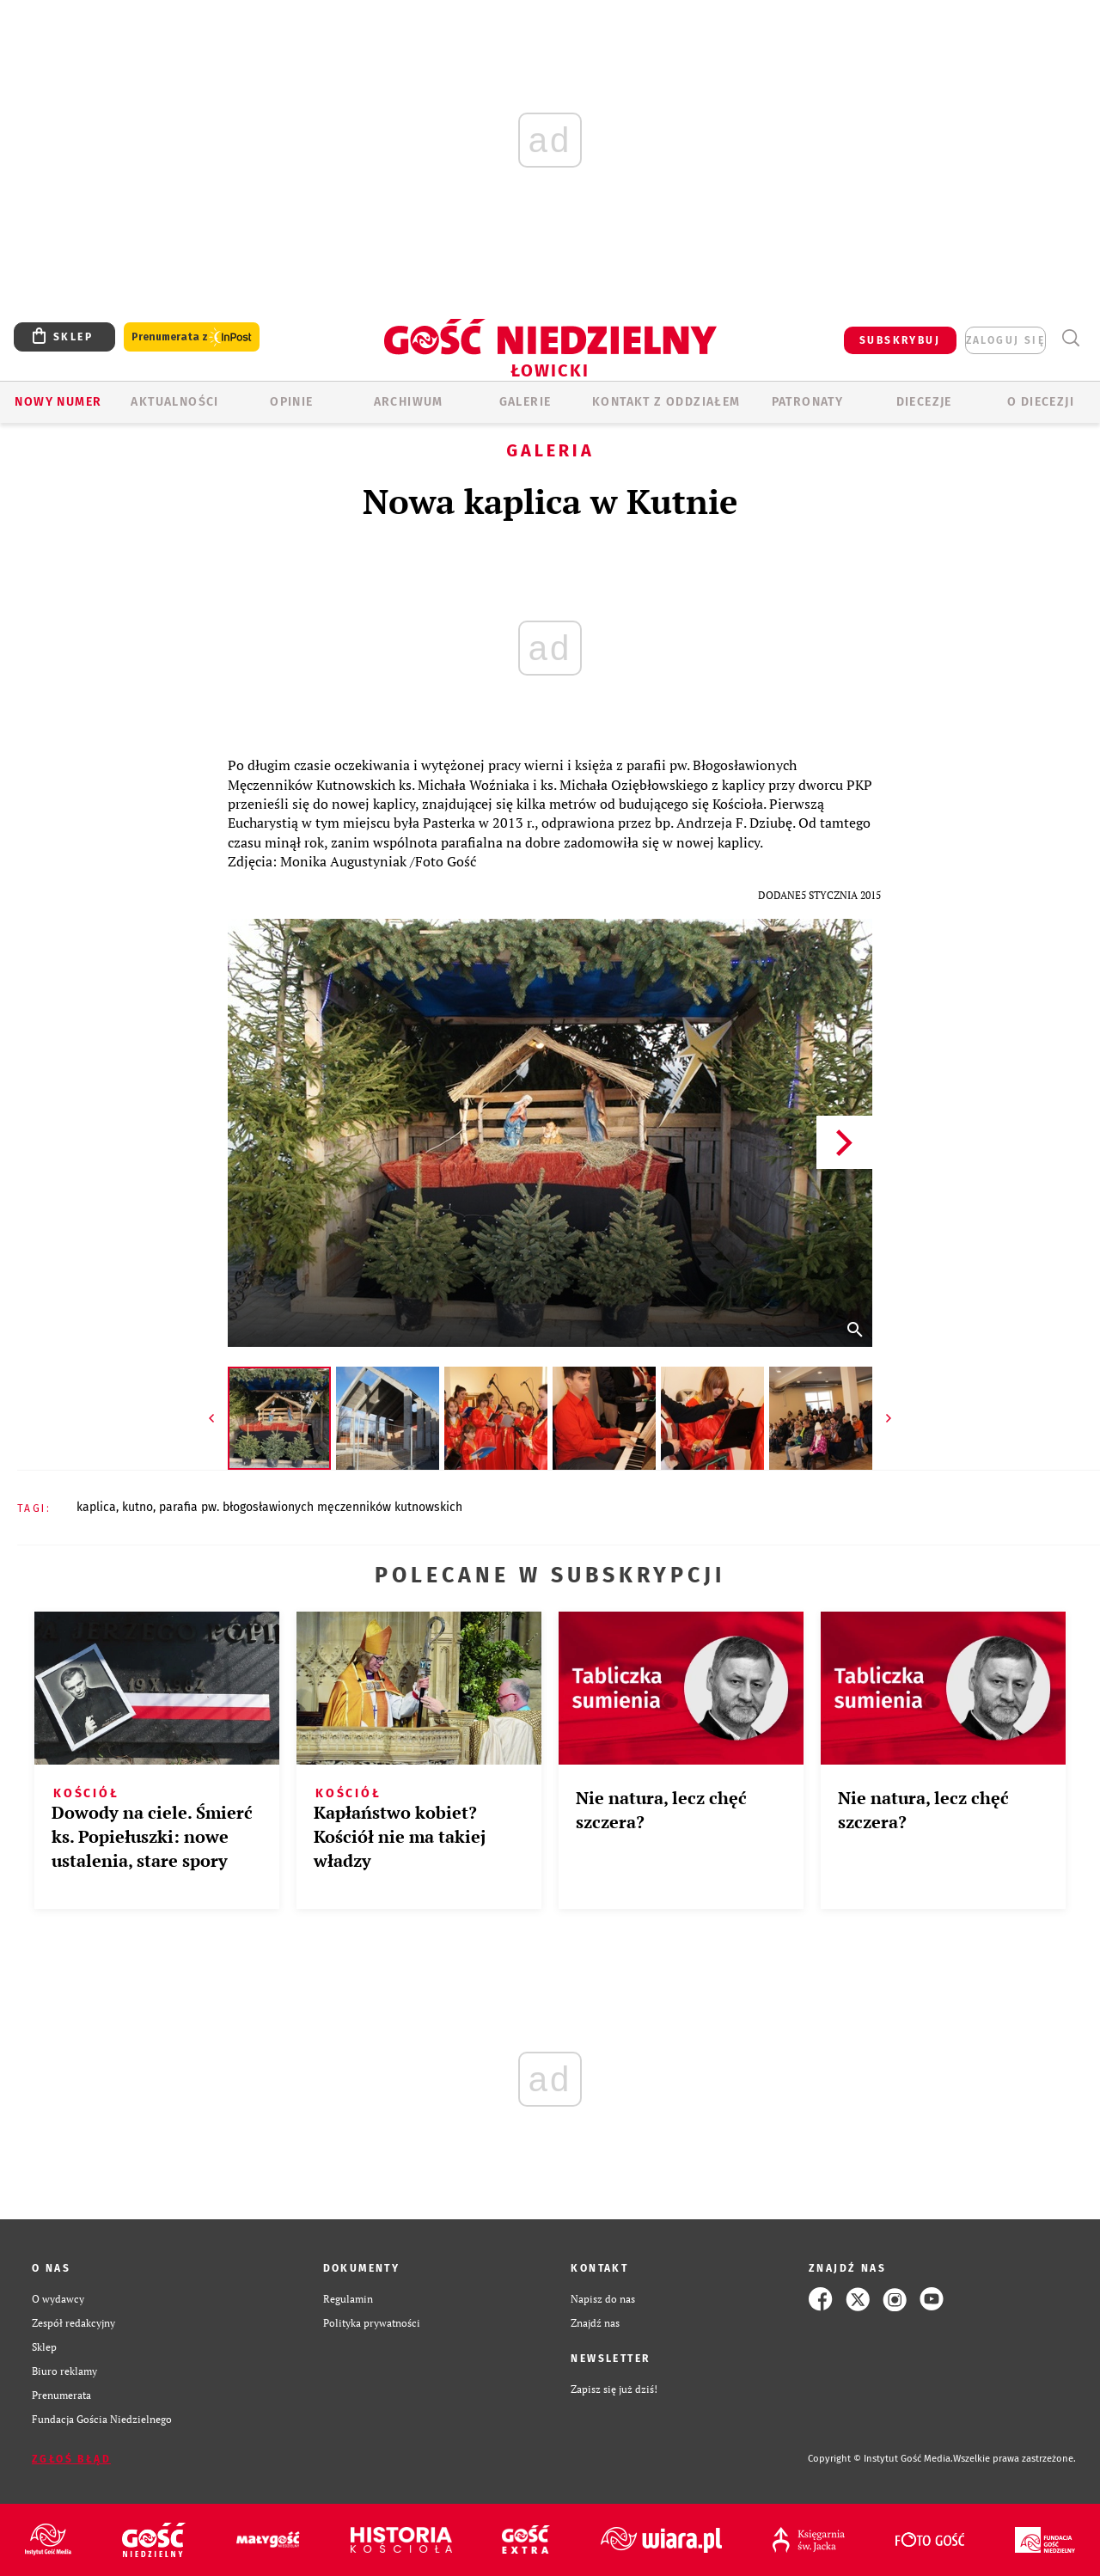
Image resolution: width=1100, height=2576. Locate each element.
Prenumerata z (191, 337)
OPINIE (291, 402)
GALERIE (525, 402)
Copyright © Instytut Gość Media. (880, 2458)
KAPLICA (96, 1507)
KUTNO (137, 1507)
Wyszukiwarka (1070, 338)
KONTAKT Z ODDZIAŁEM (666, 402)
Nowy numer (58, 402)
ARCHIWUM (408, 402)
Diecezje (924, 402)
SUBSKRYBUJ (899, 340)
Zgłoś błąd (71, 2459)
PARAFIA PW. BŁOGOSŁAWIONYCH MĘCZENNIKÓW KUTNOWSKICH (310, 1507)
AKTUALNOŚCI (174, 402)
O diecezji (1040, 402)
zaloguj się (1005, 340)
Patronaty (808, 402)
